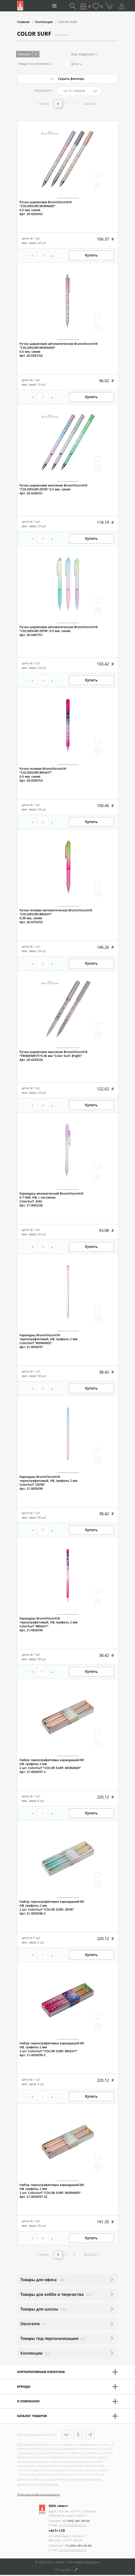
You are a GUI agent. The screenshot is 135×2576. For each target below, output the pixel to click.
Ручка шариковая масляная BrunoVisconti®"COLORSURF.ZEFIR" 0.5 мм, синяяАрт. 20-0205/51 (54, 490)
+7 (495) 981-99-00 (76, 2522)
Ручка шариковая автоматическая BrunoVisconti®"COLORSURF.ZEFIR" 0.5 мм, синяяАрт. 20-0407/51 (59, 632)
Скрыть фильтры (71, 79)
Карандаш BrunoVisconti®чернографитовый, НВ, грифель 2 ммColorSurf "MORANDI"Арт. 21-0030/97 (48, 1342)
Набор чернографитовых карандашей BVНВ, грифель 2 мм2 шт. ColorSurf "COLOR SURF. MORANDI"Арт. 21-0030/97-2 (52, 1766)
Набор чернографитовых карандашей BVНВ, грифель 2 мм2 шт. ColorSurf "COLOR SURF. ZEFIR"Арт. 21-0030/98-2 (52, 1908)
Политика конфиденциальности (38, 2495)
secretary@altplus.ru (72, 2526)
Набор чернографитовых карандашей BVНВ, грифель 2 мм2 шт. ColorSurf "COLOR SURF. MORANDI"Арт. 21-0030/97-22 (52, 2191)
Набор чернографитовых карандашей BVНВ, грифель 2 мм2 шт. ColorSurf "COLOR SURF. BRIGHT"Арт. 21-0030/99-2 (52, 2050)
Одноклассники (78, 2435)
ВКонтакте (66, 2435)
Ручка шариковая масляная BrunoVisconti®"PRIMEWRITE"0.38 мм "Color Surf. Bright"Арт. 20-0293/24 (54, 1056)
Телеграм (89, 2435)
